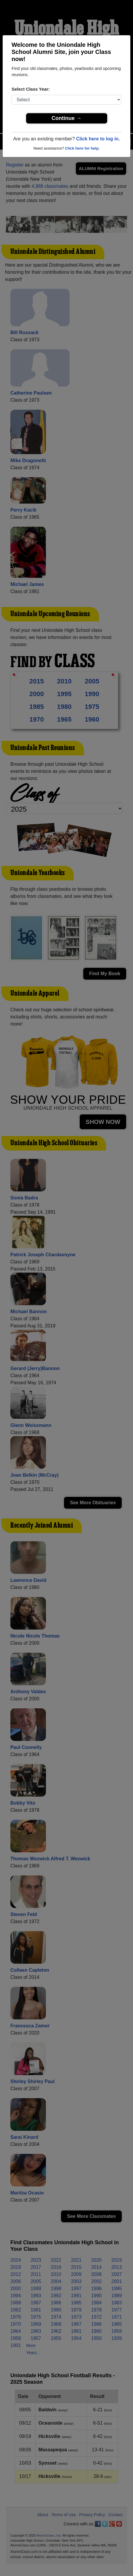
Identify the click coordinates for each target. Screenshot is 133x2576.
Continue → (66, 118)
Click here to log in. (98, 138)
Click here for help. (82, 148)
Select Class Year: (31, 89)
